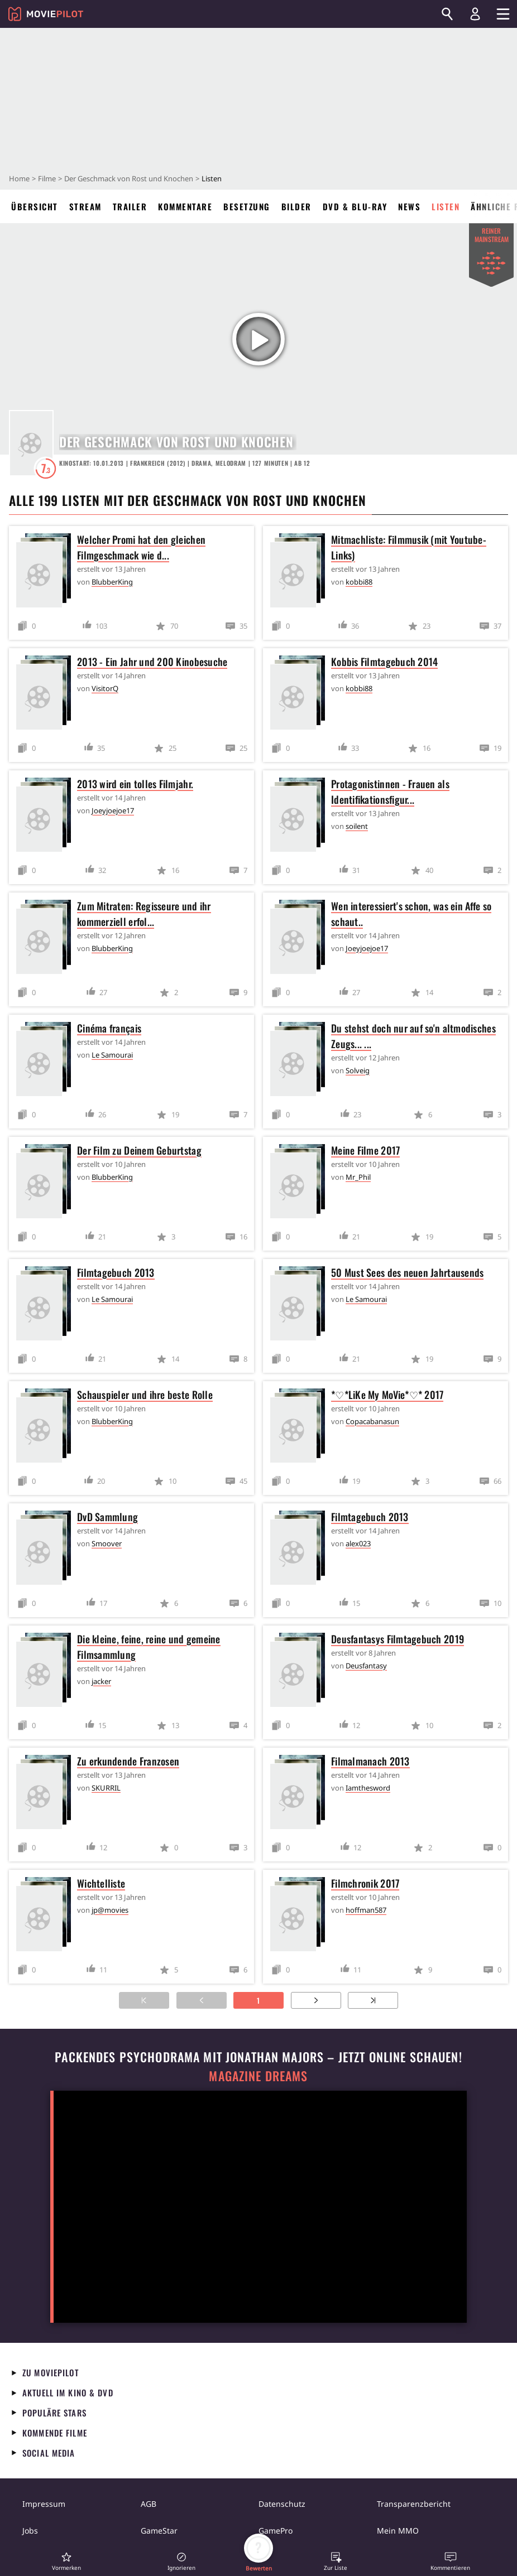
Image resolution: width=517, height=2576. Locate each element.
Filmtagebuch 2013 (116, 1272)
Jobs (30, 2530)
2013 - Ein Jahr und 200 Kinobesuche (152, 661)
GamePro (275, 2530)
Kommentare (185, 206)
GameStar (159, 2530)
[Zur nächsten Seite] (316, 2000)
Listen (445, 206)
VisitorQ (105, 688)
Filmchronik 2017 (365, 1883)
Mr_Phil (358, 1177)
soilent (357, 826)
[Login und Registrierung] (475, 14)
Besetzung (246, 206)
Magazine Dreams (258, 2076)
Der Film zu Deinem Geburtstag (139, 1150)
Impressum (43, 2503)
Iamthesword (368, 1788)
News (409, 206)
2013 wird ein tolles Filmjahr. (135, 783)
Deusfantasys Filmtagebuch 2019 (397, 1639)
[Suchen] (447, 14)
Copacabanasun (372, 1421)
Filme (47, 178)
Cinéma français (109, 1028)
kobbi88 (359, 582)
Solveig (358, 1070)
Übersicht (34, 206)
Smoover (107, 1543)
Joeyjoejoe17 (113, 810)
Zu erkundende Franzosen (128, 1761)
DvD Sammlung (107, 1516)
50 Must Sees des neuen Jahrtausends (407, 1272)
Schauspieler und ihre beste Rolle (145, 1394)
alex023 (358, 1543)
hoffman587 (366, 1910)
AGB (148, 2503)
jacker (101, 1681)
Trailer (130, 206)
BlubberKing (112, 582)
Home (19, 178)
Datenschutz (281, 2503)
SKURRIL (106, 1788)
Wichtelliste (101, 1883)
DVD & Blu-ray (355, 206)
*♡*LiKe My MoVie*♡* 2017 (387, 1394)
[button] (66, 2561)
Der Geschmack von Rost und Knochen (128, 178)
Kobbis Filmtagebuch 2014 (384, 661)
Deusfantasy (366, 1666)
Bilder (296, 206)
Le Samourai (112, 1055)
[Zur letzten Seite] (373, 2000)
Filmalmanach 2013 (370, 1761)
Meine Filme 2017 (365, 1150)
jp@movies (110, 1910)
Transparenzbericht (414, 2503)
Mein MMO (398, 2530)
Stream (85, 206)
